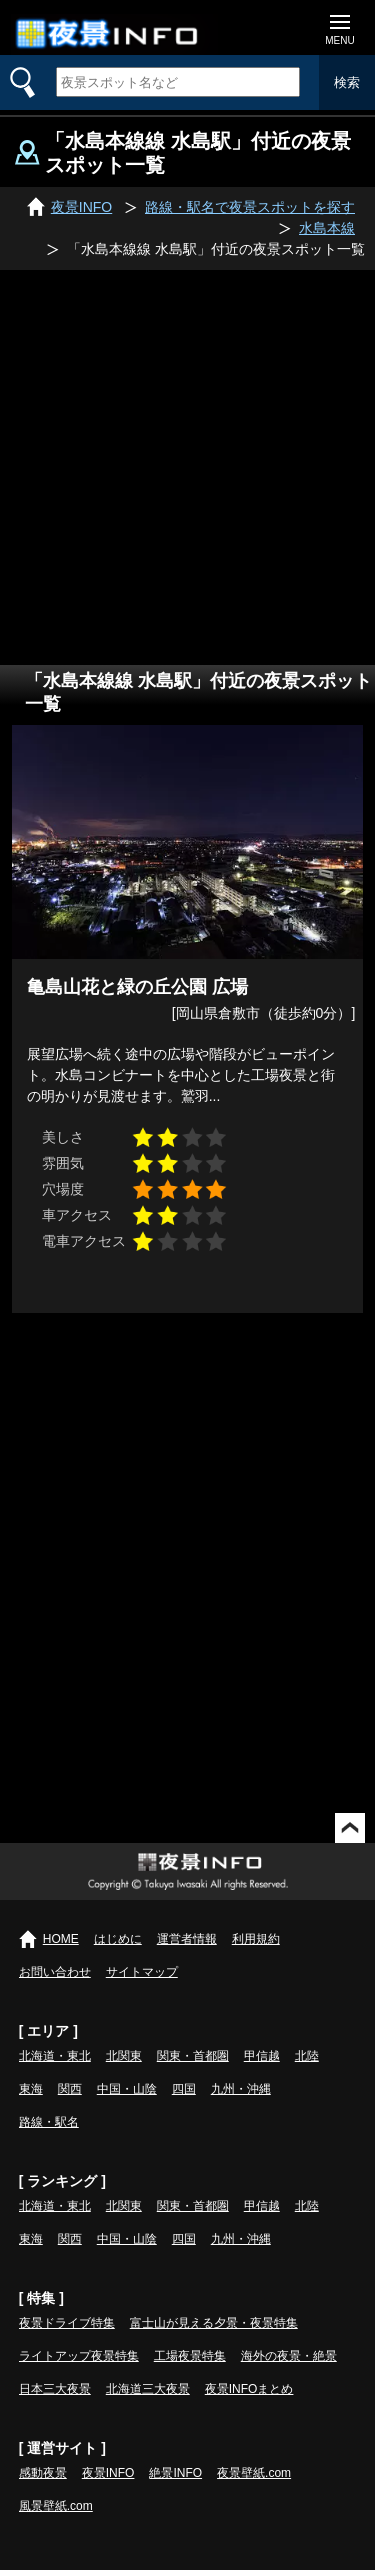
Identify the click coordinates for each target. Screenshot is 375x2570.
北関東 (124, 2056)
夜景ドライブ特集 (67, 2323)
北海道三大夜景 (148, 2389)
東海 (31, 2089)
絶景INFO (175, 2473)
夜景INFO (108, 2473)
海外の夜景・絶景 (289, 2356)
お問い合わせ (55, 1972)
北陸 (307, 2056)
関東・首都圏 (193, 2056)
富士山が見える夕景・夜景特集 (214, 2323)
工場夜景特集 (190, 2356)
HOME (61, 1939)
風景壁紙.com (56, 2506)
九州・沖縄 (241, 2089)
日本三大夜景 (55, 2389)
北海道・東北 (55, 2056)
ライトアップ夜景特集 (79, 2356)
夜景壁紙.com (254, 2473)
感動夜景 (43, 2473)
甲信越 (262, 2056)
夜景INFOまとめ (249, 2389)
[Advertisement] (187, 467)
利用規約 (256, 1939)
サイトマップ (142, 1972)
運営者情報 (187, 1939)
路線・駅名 (49, 2122)
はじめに (118, 1939)
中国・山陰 (127, 2089)
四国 (184, 2089)
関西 (70, 2089)
